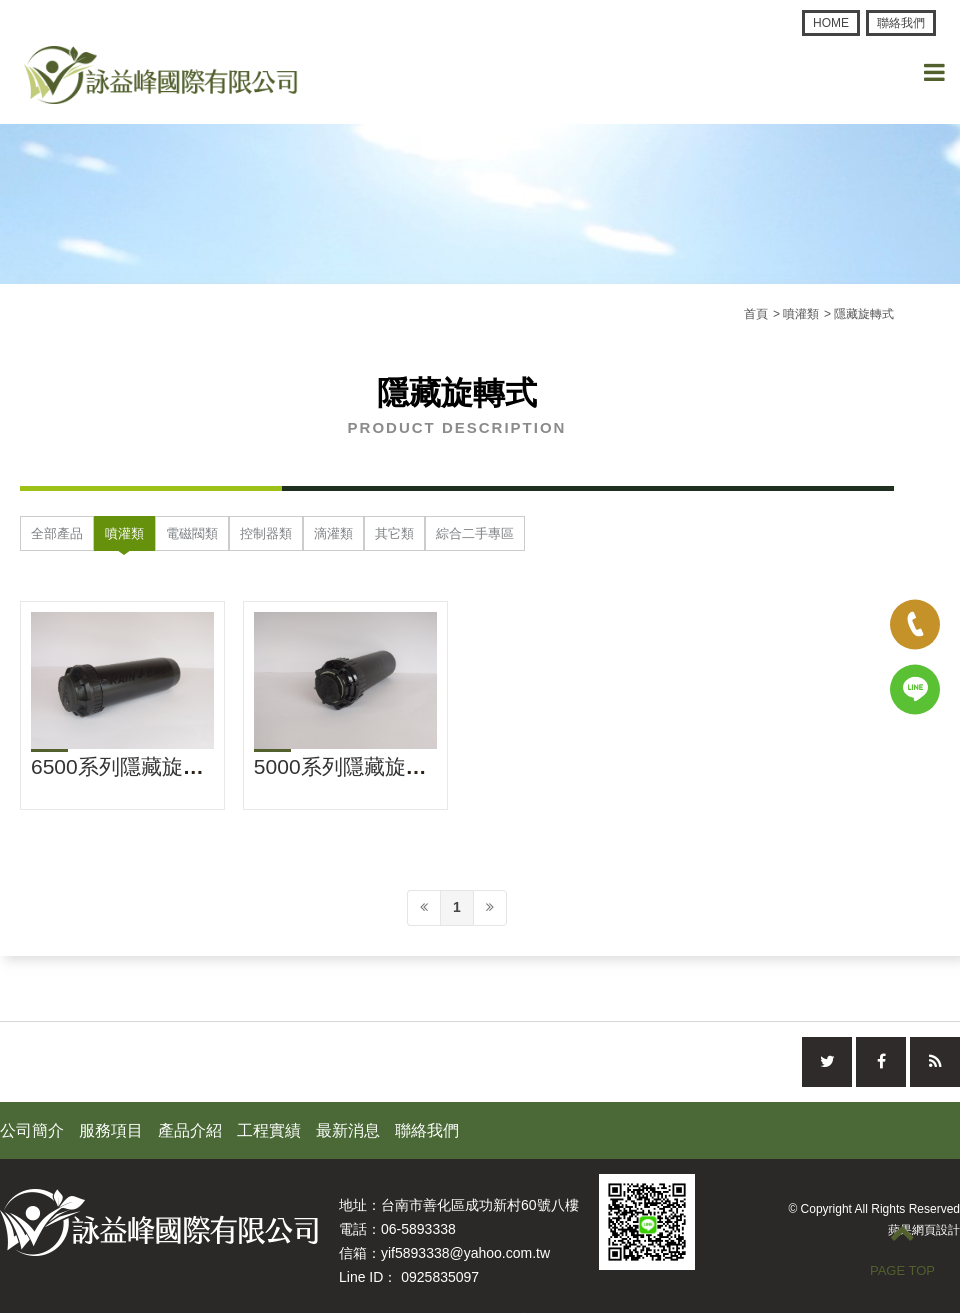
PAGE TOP (902, 1249)
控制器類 (266, 533)
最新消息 (348, 1130)
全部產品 (57, 533)
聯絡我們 (901, 23)
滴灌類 (333, 533)
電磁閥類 (192, 533)
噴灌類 (124, 533)
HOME (831, 23)
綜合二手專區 (475, 533)
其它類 (394, 533)
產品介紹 (190, 1130)
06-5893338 (418, 1229)
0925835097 (440, 1277)
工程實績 (269, 1130)
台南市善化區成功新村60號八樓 (480, 1205)
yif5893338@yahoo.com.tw (465, 1253)
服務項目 (111, 1130)
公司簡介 (32, 1130)
